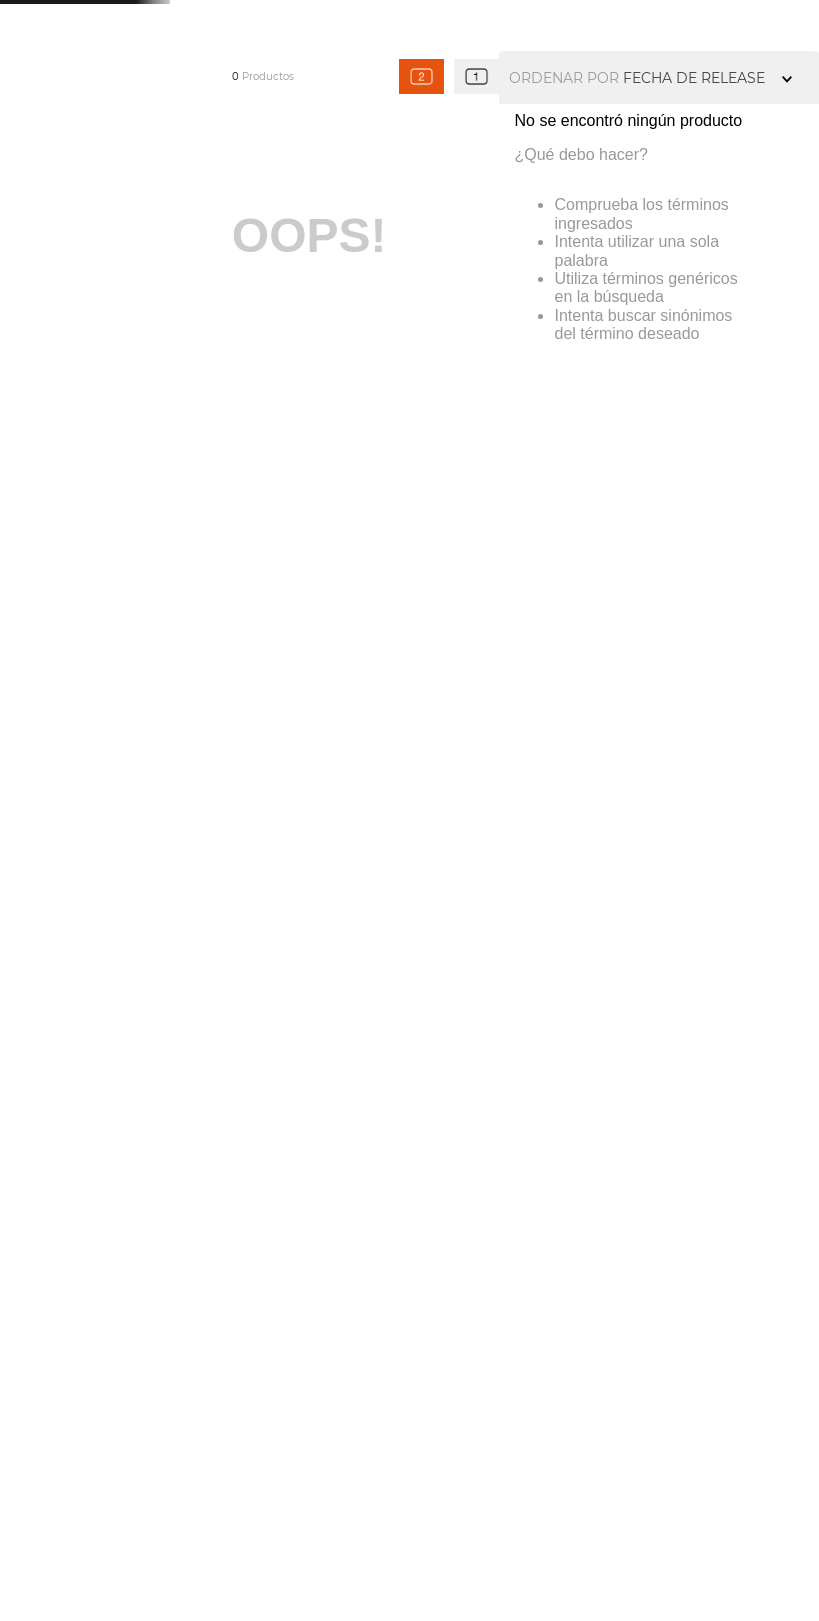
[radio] (421, 76)
